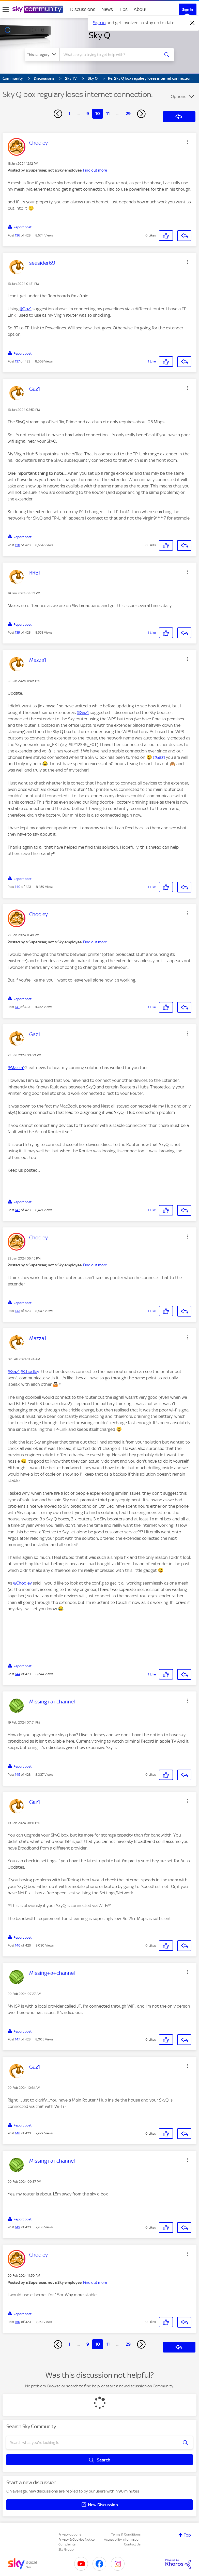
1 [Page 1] (69, 113)
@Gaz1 (26, 308)
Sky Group (66, 2549)
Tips (123, 9)
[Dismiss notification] (192, 23)
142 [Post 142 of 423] (17, 1210)
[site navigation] (6, 9)
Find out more (95, 170)
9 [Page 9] (87, 113)
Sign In (187, 9)
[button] (187, 141)
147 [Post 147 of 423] (17, 2039)
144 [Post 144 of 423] (17, 1674)
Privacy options (69, 2534)
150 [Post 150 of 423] (17, 2322)
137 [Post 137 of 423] (17, 361)
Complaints (66, 2544)
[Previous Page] (58, 114)
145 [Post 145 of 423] (17, 1774)
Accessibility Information (122, 2539)
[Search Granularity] (42, 54)
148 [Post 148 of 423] (17, 2133)
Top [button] (187, 2535)
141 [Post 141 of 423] (17, 1007)
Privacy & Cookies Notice (76, 2539)
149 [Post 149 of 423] (17, 2227)
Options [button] (178, 96)
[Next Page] (141, 114)
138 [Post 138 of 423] (17, 545)
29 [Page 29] (128, 113)
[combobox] (111, 54)
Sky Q (99, 35)
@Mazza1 (16, 1067)
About (140, 9)
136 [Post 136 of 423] (17, 235)
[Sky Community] (37, 9)
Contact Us (132, 2544)
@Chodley (30, 1371)
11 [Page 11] (108, 113)
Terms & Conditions (126, 2534)
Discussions (82, 9)
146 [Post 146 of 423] (17, 1945)
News (107, 9)
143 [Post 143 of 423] (17, 1311)
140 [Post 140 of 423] (18, 887)
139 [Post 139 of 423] (17, 632)
